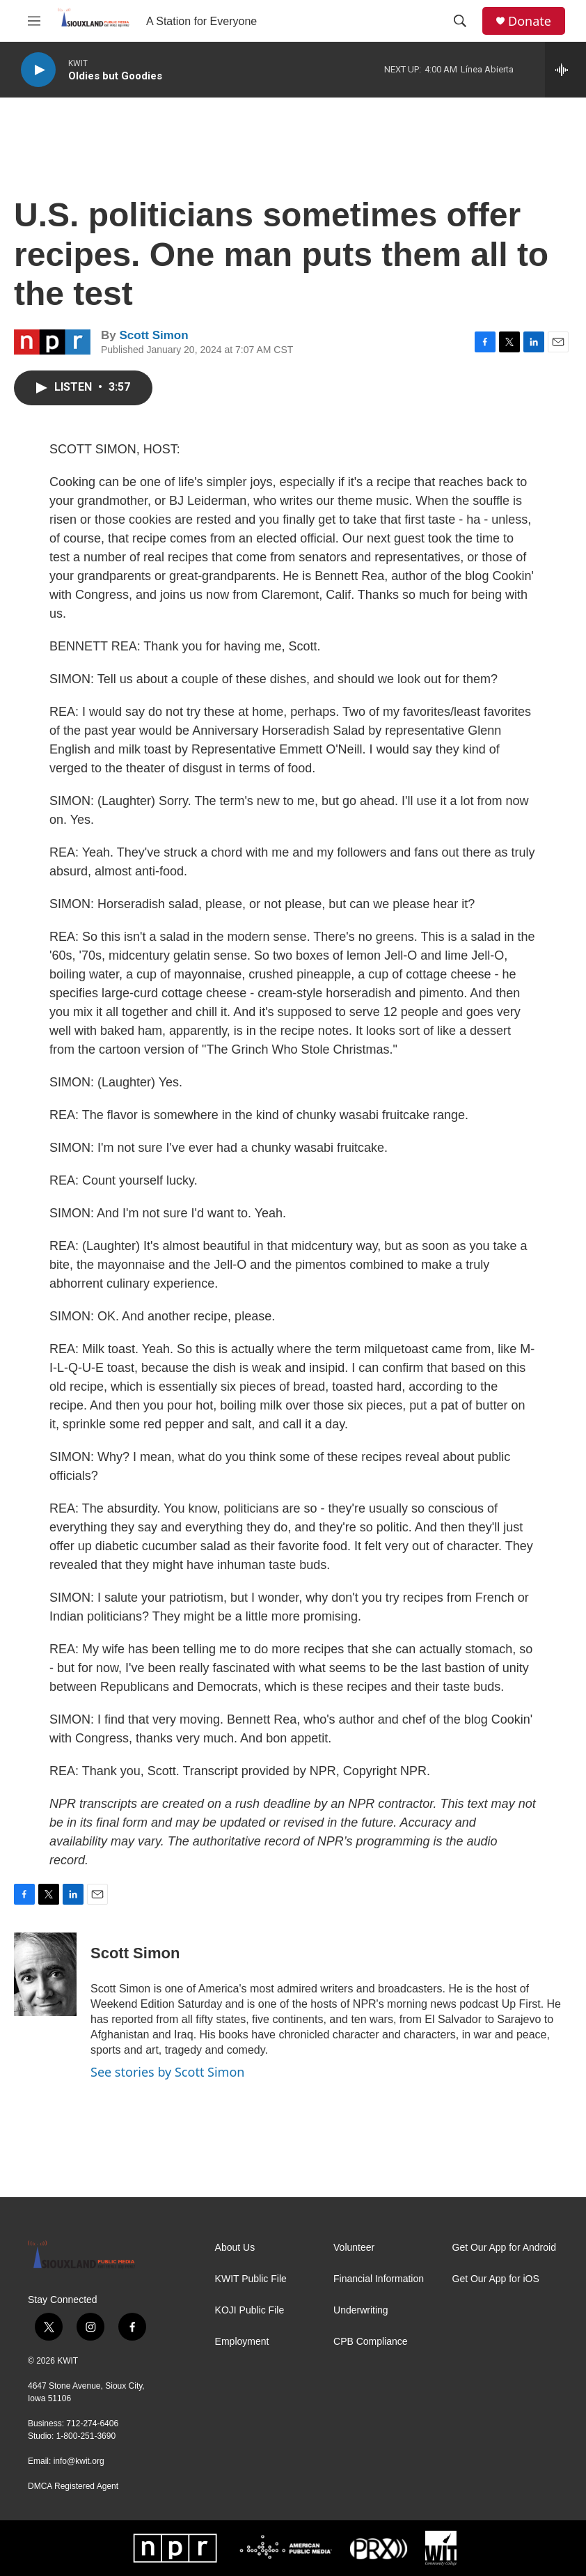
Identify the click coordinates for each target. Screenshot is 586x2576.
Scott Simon (153, 335)
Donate (529, 21)
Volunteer (353, 2247)
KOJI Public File (250, 2310)
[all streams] (565, 69)
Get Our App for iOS (495, 2279)
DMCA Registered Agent (73, 2486)
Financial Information (378, 2279)
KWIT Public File (251, 2279)
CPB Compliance (370, 2341)
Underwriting (360, 2310)
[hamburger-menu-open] (34, 21)
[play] (38, 70)
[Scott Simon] (45, 1974)
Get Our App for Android (504, 2247)
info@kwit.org (79, 2461)
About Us (235, 2247)
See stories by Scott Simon (167, 2071)
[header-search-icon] (460, 21)
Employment (242, 2341)
